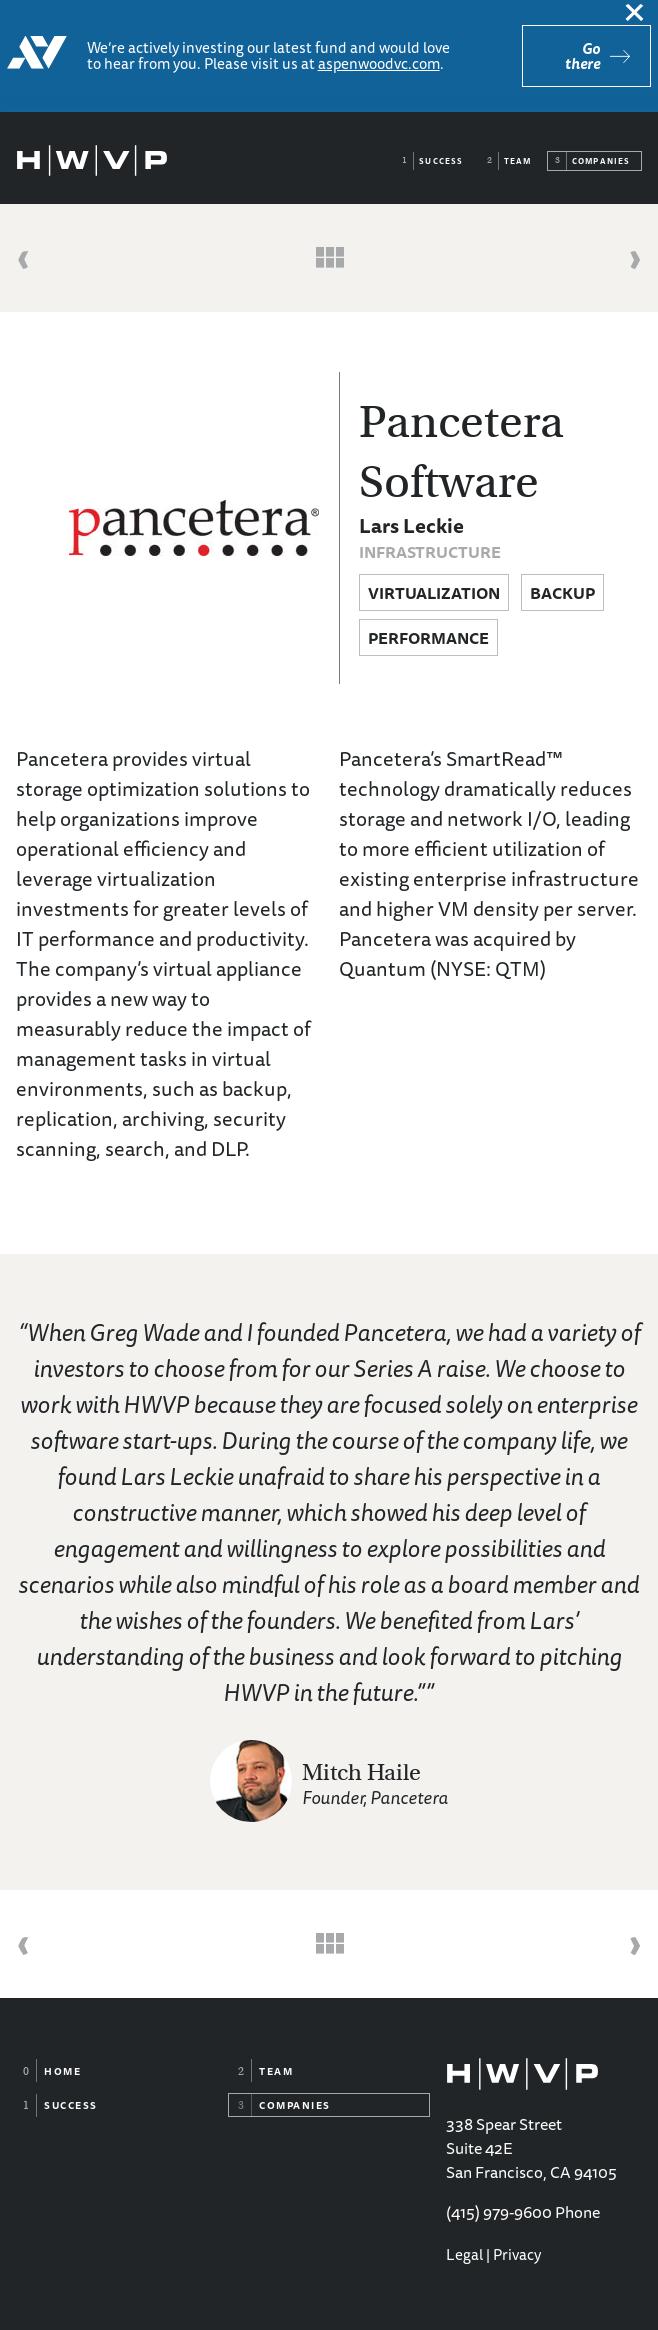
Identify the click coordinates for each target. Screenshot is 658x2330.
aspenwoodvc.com (379, 63)
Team (518, 161)
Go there (582, 56)
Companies (601, 161)
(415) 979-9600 (499, 2212)
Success (441, 161)
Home (62, 2071)
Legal (464, 2254)
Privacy (517, 2254)
